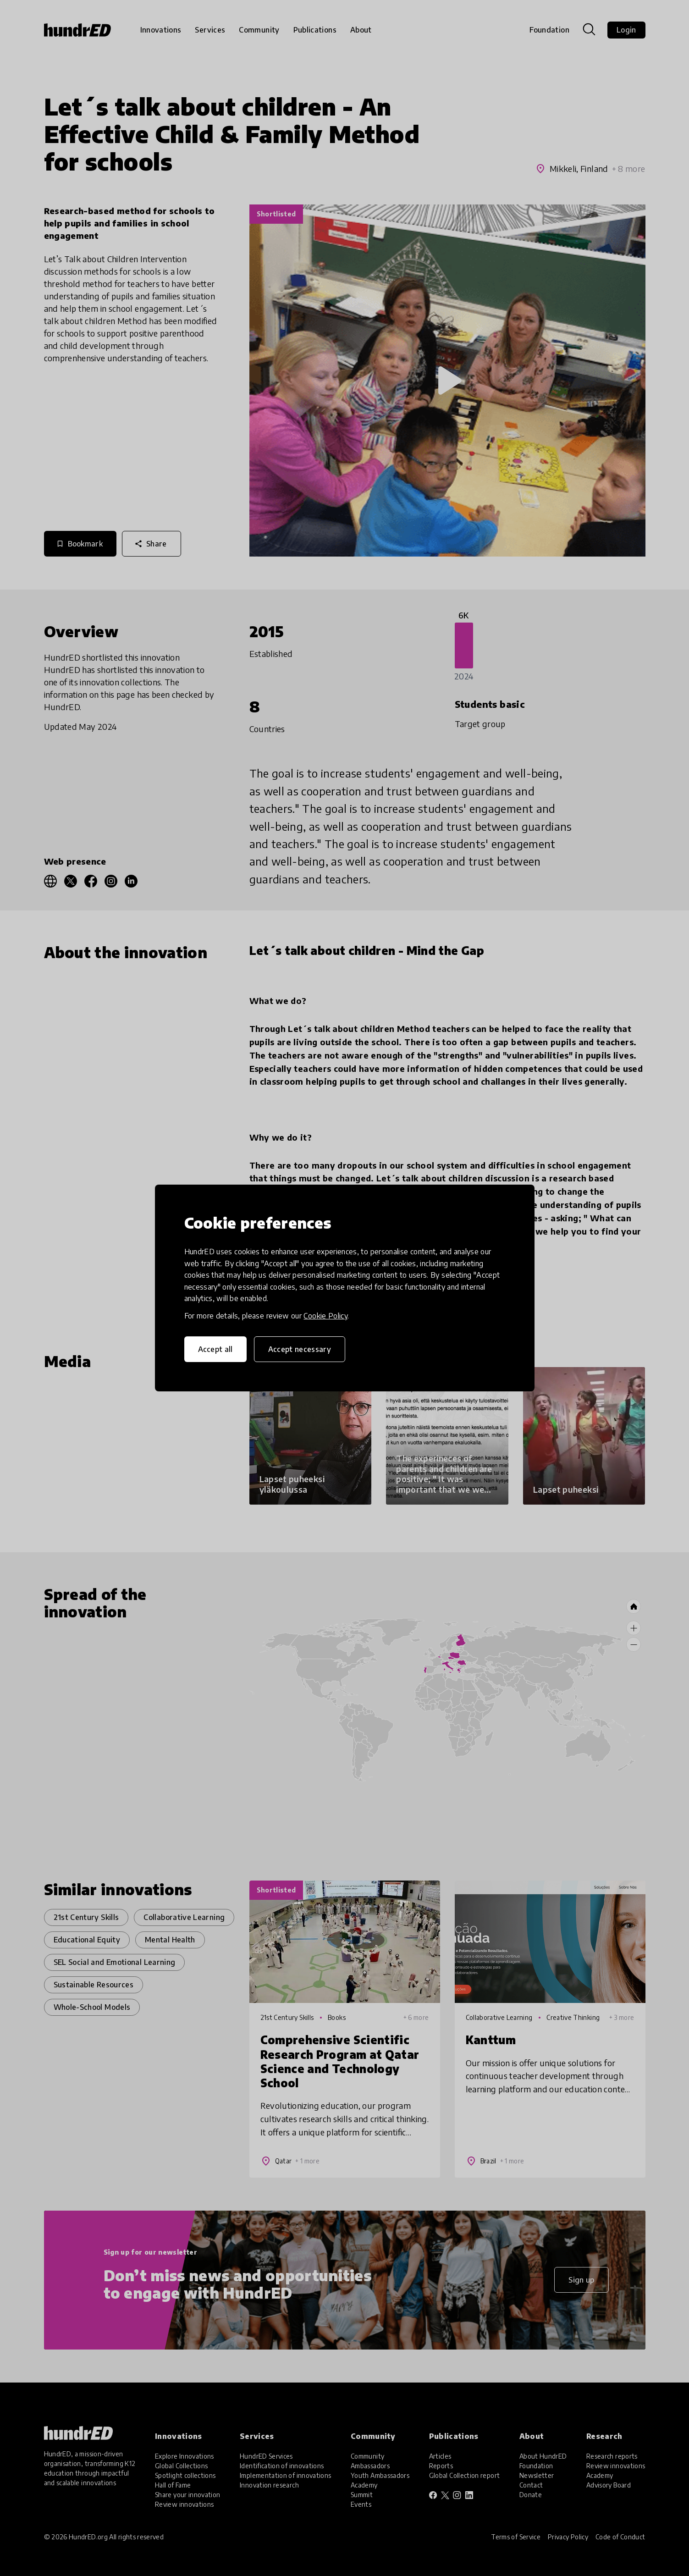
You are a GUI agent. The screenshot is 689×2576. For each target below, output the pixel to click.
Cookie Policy (325, 1315)
